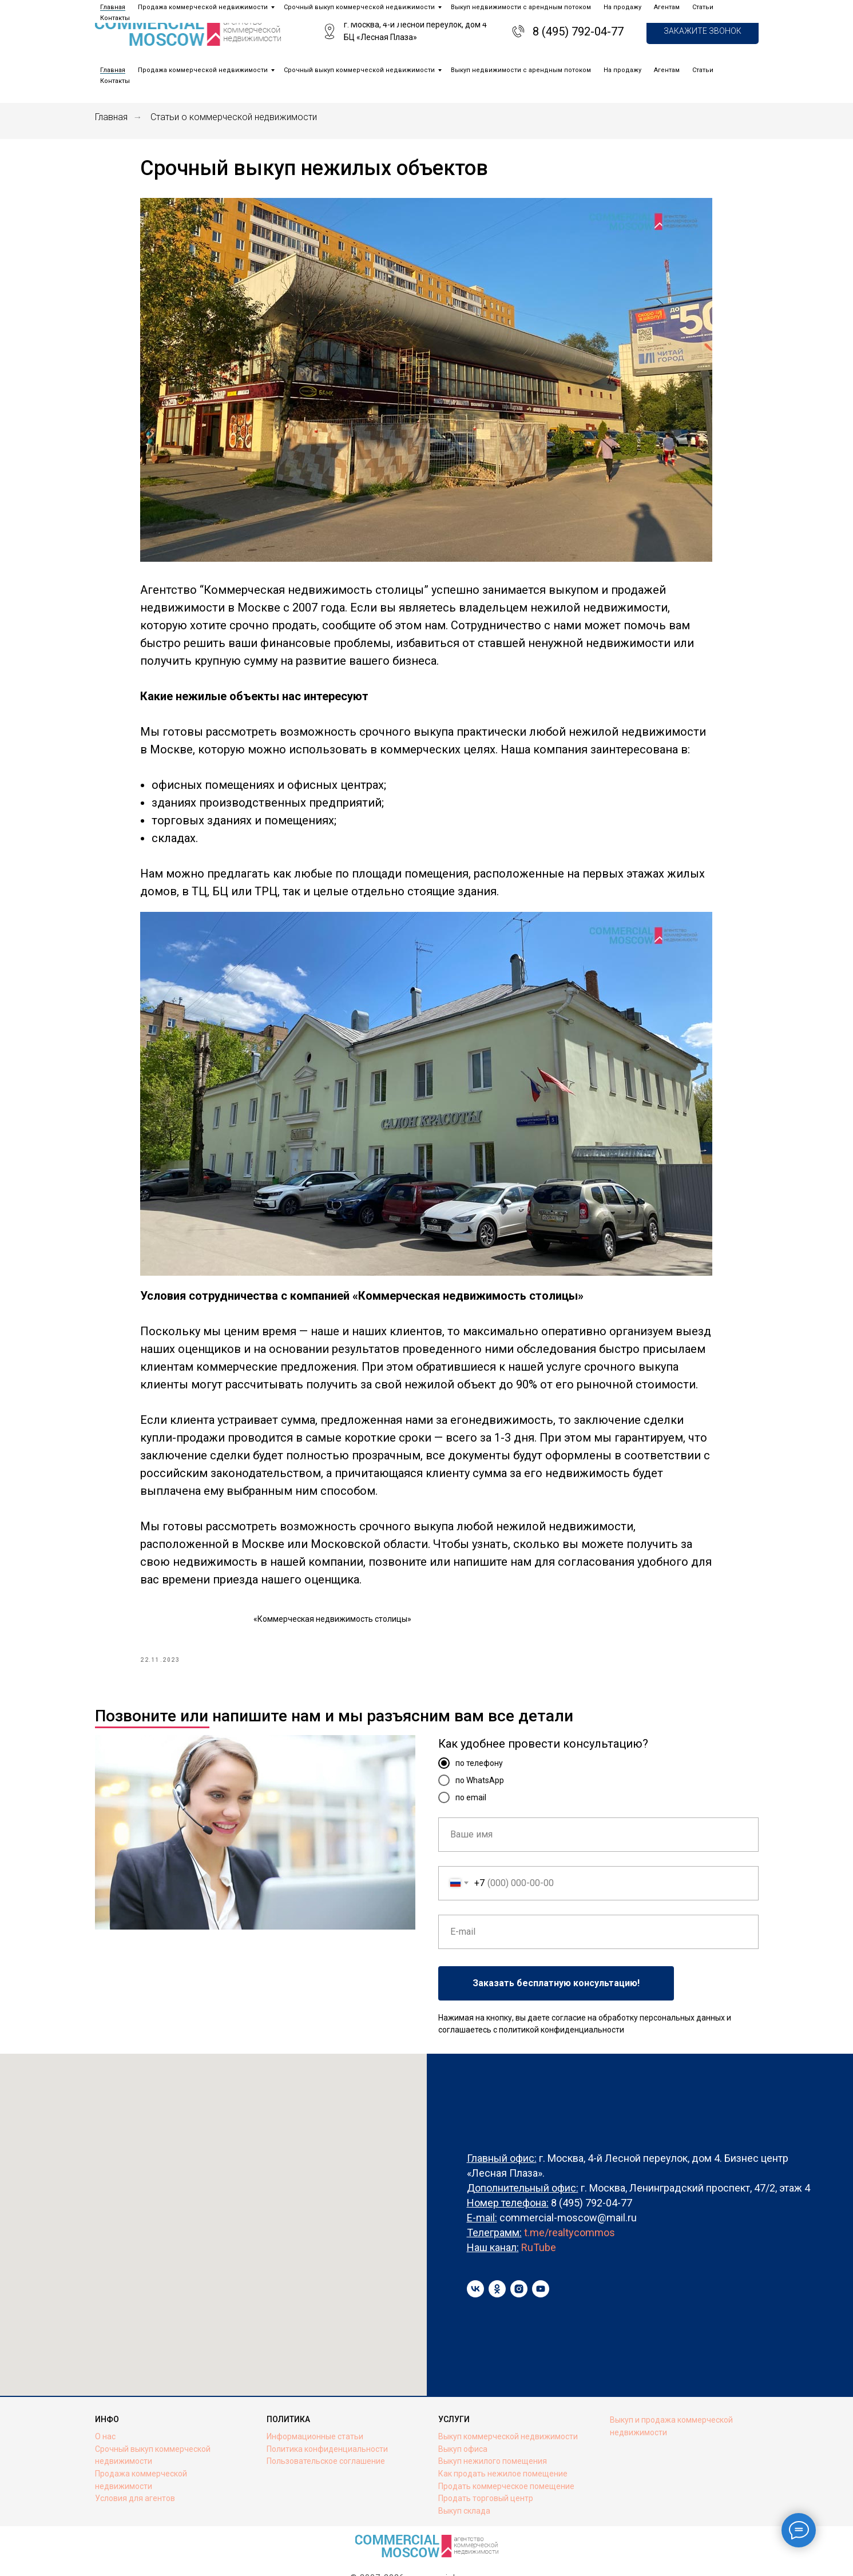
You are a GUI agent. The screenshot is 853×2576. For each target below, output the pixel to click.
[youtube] (540, 2261)
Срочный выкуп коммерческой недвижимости (359, 70)
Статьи (702, 70)
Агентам (667, 70)
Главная (112, 70)
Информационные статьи (315, 2409)
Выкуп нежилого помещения (492, 2433)
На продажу (622, 70)
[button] (702, 32)
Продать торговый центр (485, 2470)
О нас (105, 2409)
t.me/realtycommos (569, 2205)
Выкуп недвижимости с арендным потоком (521, 70)
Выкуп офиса (462, 2421)
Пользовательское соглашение (326, 2433)
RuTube (538, 2220)
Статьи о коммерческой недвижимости (233, 117)
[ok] (497, 2261)
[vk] (475, 2261)
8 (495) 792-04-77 (578, 31)
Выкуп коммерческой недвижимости (508, 2409)
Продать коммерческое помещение (506, 2458)
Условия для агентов (135, 2470)
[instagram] (518, 2261)
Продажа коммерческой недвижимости (203, 70)
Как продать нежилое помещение (503, 2446)
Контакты (115, 81)
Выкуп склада (464, 2483)
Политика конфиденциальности (327, 2421)
